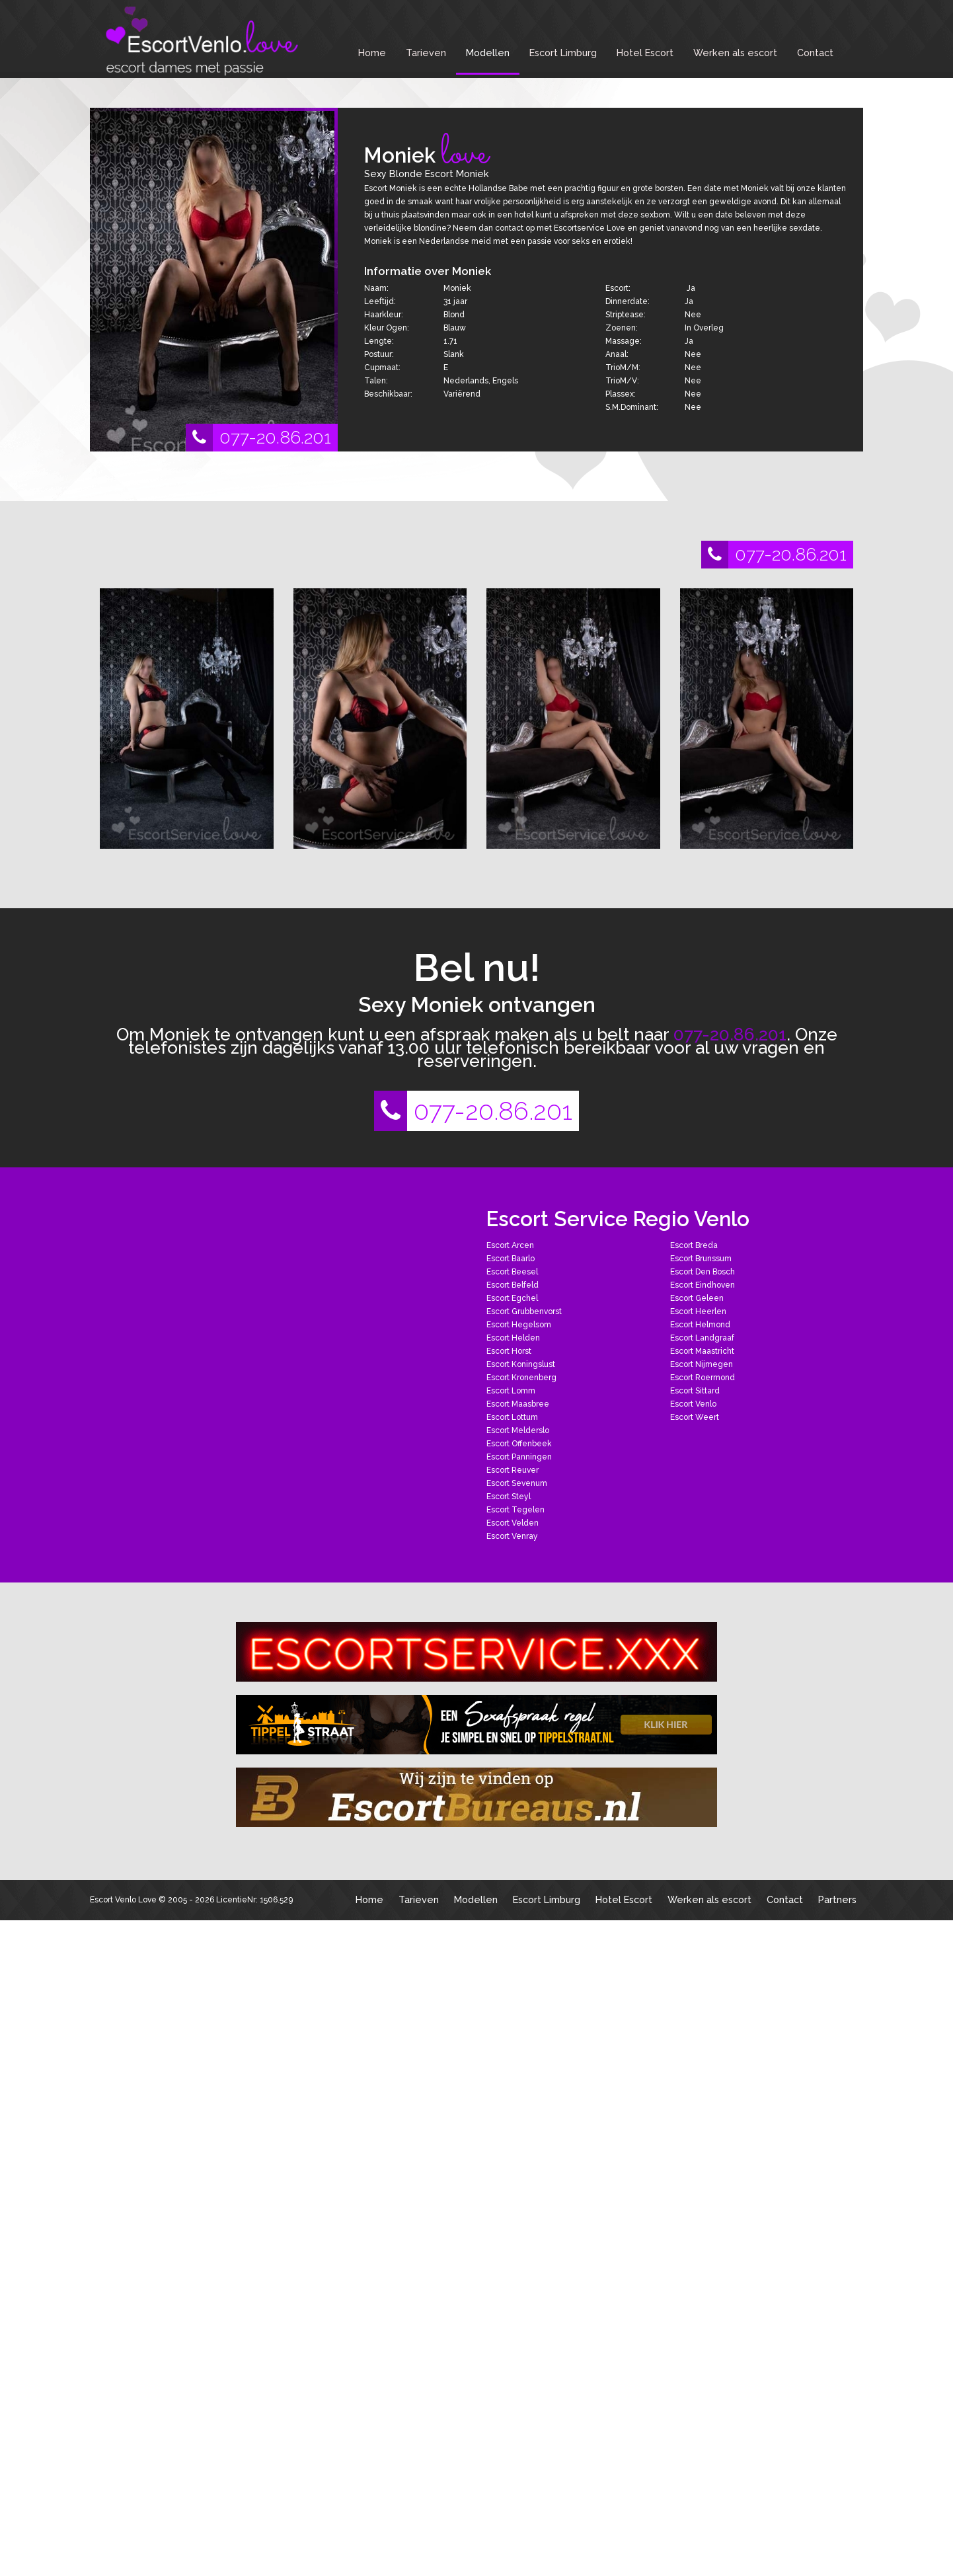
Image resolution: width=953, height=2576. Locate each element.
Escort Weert (694, 1417)
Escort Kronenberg (521, 1377)
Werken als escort (735, 52)
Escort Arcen (510, 1245)
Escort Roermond (702, 1377)
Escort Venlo (693, 1404)
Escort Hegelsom (518, 1324)
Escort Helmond (700, 1324)
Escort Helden (513, 1338)
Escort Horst (508, 1351)
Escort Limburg (563, 52)
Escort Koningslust (520, 1364)
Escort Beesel (512, 1271)
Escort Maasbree (517, 1404)
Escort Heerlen (698, 1311)
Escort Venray (512, 1536)
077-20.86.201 (258, 437)
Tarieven (426, 52)
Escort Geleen (697, 1298)
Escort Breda (694, 1245)
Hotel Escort (645, 52)
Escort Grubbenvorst (524, 1311)
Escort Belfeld (512, 1285)
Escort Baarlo (510, 1258)
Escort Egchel (512, 1298)
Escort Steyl (508, 1496)
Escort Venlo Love (123, 1899)
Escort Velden (512, 1523)
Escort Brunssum (701, 1258)
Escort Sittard (695, 1390)
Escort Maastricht (702, 1351)
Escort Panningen (519, 1457)
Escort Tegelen (515, 1509)
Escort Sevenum (516, 1483)
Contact (815, 52)
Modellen (488, 52)
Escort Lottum (512, 1417)
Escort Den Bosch (702, 1271)
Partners (837, 1899)
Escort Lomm (510, 1390)
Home (372, 52)
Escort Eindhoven (702, 1285)
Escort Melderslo (517, 1430)
